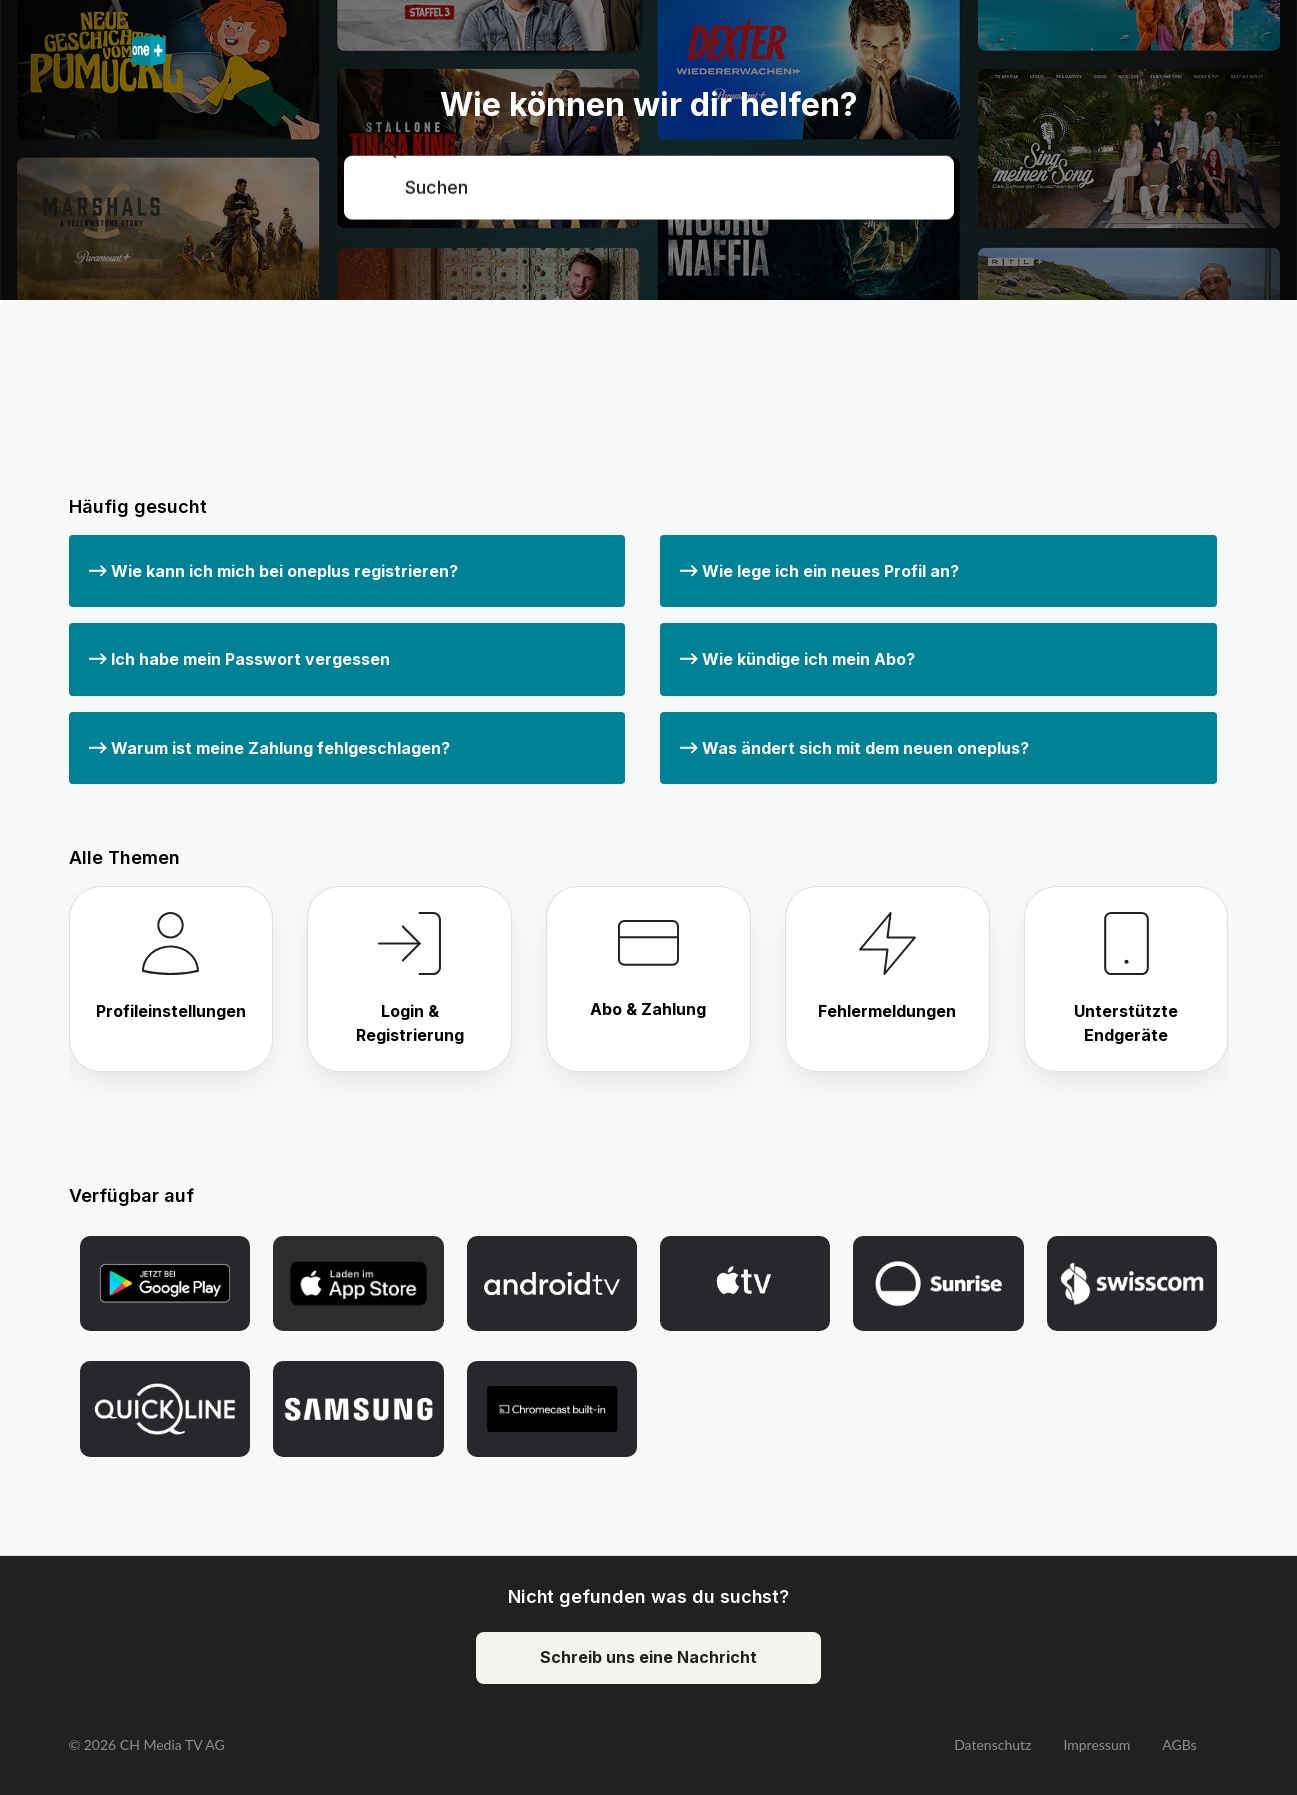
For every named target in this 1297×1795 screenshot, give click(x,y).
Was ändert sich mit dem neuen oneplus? (854, 748)
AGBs (1179, 1744)
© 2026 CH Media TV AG (147, 1744)
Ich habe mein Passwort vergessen (239, 659)
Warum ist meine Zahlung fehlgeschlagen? (269, 748)
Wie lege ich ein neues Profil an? (819, 571)
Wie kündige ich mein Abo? (797, 659)
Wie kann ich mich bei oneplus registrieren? (273, 571)
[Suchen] (649, 187)
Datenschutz (992, 1744)
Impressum (1096, 1744)
